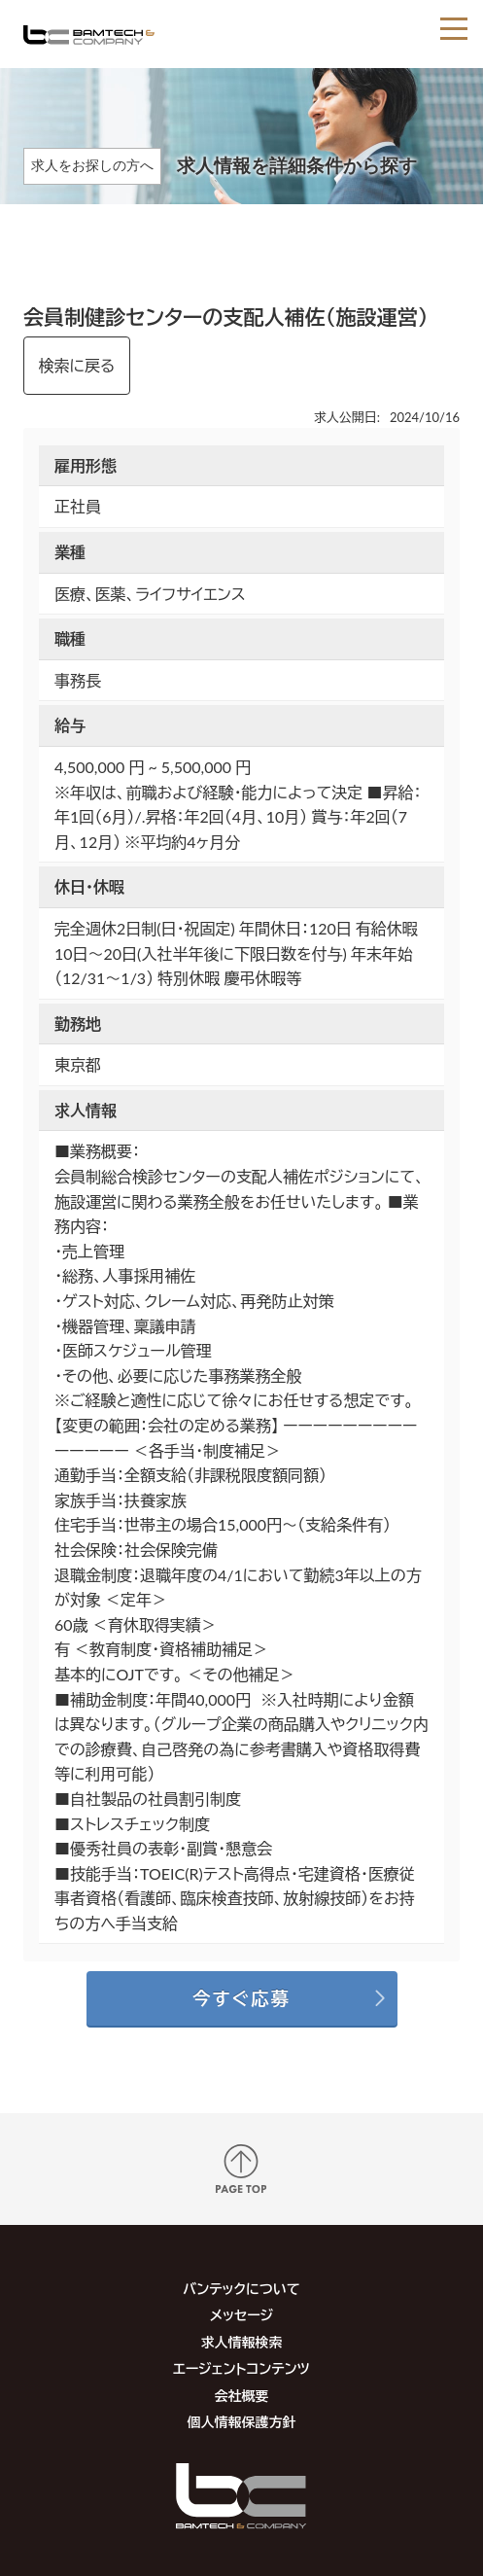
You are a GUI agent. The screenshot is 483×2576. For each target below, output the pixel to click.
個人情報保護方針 (241, 2422)
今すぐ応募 (241, 1998)
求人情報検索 (241, 2342)
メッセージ (241, 2315)
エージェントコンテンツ (241, 2368)
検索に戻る (77, 365)
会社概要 (241, 2395)
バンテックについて (241, 2288)
